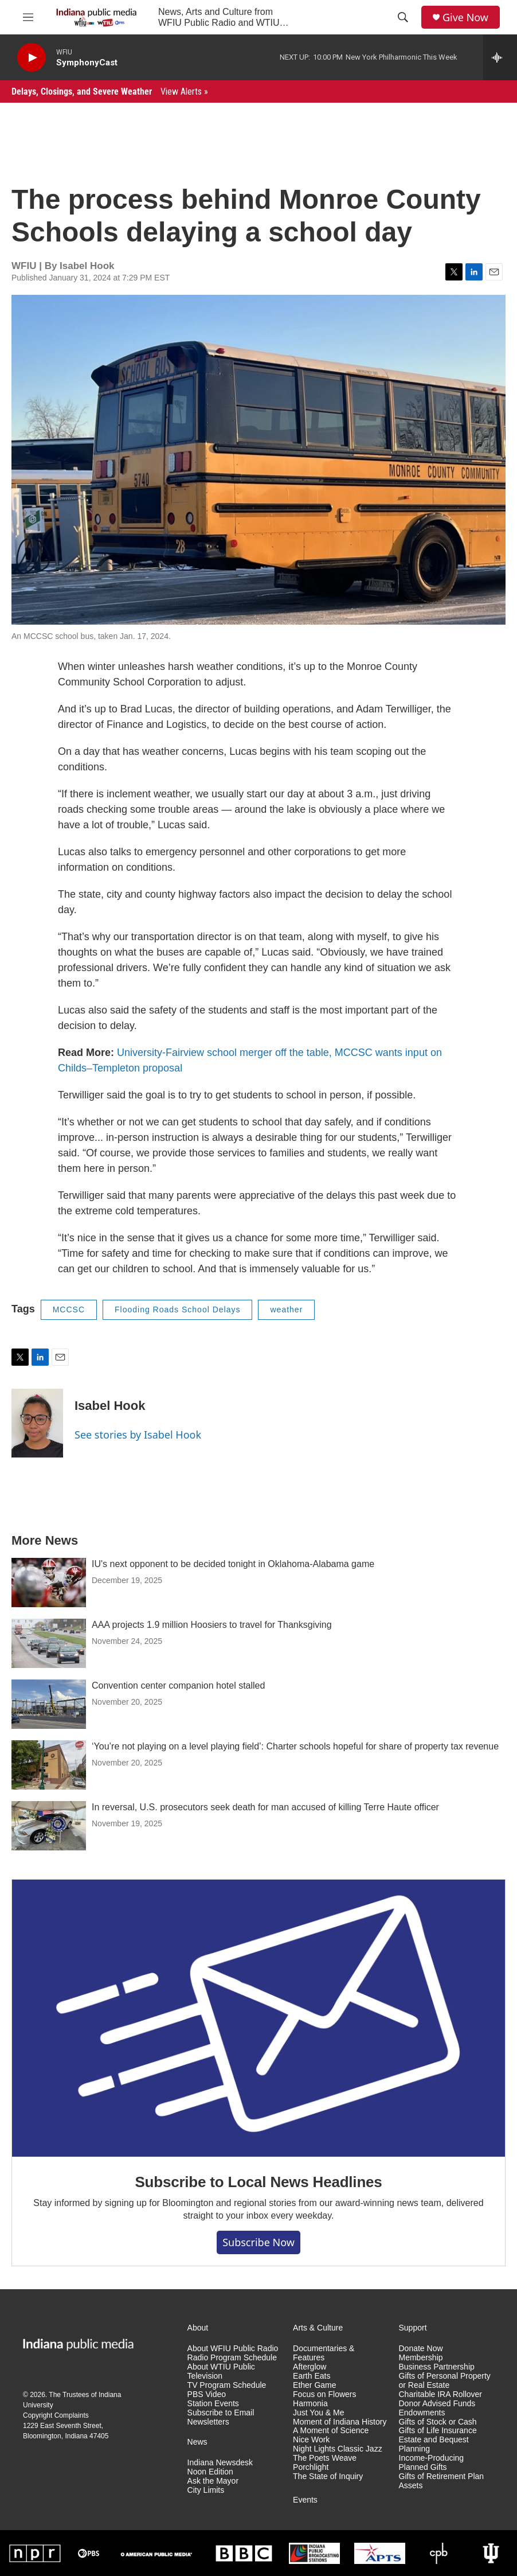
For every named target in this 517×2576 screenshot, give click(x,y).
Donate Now (421, 2348)
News (197, 2442)
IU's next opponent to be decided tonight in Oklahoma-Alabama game (233, 1564)
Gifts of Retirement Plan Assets (441, 2481)
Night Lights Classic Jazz (337, 2449)
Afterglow (309, 2367)
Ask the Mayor (212, 2481)
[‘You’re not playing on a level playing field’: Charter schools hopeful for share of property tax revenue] (48, 1765)
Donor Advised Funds (437, 2403)
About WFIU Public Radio (233, 2348)
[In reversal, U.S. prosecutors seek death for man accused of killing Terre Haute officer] (48, 1825)
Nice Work (311, 2439)
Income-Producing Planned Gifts (431, 2463)
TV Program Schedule (227, 2385)
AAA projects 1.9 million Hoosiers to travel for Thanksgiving (212, 1625)
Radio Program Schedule (232, 2357)
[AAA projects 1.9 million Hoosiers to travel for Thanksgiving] (48, 1643)
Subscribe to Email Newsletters (220, 2417)
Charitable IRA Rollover (441, 2394)
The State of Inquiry (328, 2476)
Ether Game (314, 2385)
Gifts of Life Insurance (438, 2430)
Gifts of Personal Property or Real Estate (445, 2381)
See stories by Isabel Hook (138, 1434)
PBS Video (206, 2394)
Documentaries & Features (323, 2353)
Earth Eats (311, 2376)
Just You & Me (318, 2413)
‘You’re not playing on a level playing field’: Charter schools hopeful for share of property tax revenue (295, 1746)
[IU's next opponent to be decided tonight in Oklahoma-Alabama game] (48, 1582)
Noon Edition (210, 2472)
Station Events (213, 2403)
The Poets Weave (325, 2458)
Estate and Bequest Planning (434, 2444)
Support (413, 2328)
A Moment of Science (331, 2430)
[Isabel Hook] (37, 1423)
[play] (31, 57)
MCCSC (69, 1309)
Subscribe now (258, 2242)
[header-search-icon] (403, 17)
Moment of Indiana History (339, 2422)
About (198, 2328)
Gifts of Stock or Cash (438, 2422)
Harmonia (310, 2403)
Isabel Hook (110, 1405)
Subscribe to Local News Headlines (258, 2182)
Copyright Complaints (56, 2415)
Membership (421, 2357)
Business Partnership (437, 2367)
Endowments (422, 2413)
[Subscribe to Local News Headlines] (258, 2018)
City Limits (206, 2490)
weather (286, 1309)
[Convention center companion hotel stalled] (48, 1704)
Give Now (465, 17)
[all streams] (500, 57)
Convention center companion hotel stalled (178, 1685)
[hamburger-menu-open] (28, 17)
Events (305, 2500)
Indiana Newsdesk (220, 2462)
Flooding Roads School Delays (177, 1309)
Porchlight (310, 2467)
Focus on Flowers (324, 2394)
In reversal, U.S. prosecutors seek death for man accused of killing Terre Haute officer (265, 1807)
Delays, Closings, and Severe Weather (109, 91)
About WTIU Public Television (221, 2371)
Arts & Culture (318, 2328)
